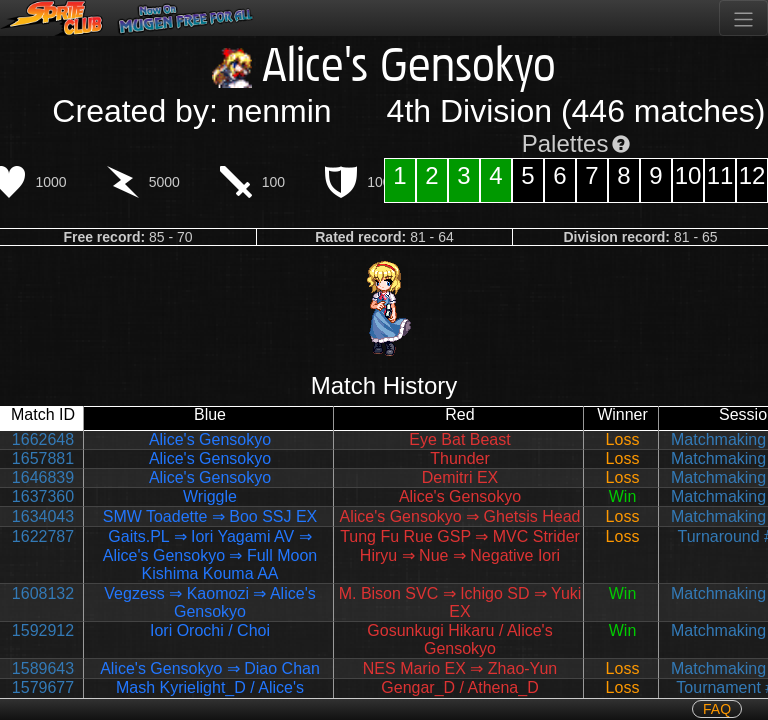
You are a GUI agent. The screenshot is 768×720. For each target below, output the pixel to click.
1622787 (43, 536)
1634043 (43, 516)
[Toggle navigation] (743, 18)
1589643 (43, 668)
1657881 (43, 458)
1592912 (43, 630)
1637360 (43, 496)
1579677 (43, 687)
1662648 (43, 439)
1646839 (43, 477)
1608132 (43, 593)
